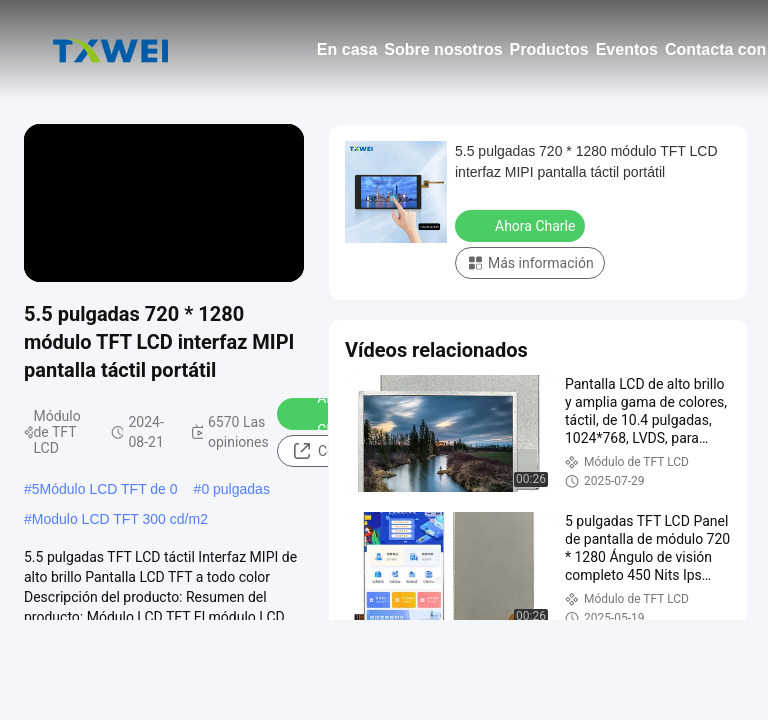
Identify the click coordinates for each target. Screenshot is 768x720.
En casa (347, 49)
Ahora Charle (522, 225)
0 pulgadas (235, 489)
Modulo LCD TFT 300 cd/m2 (120, 519)
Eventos (627, 49)
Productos (549, 49)
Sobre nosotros (443, 49)
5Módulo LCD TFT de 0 (105, 489)
